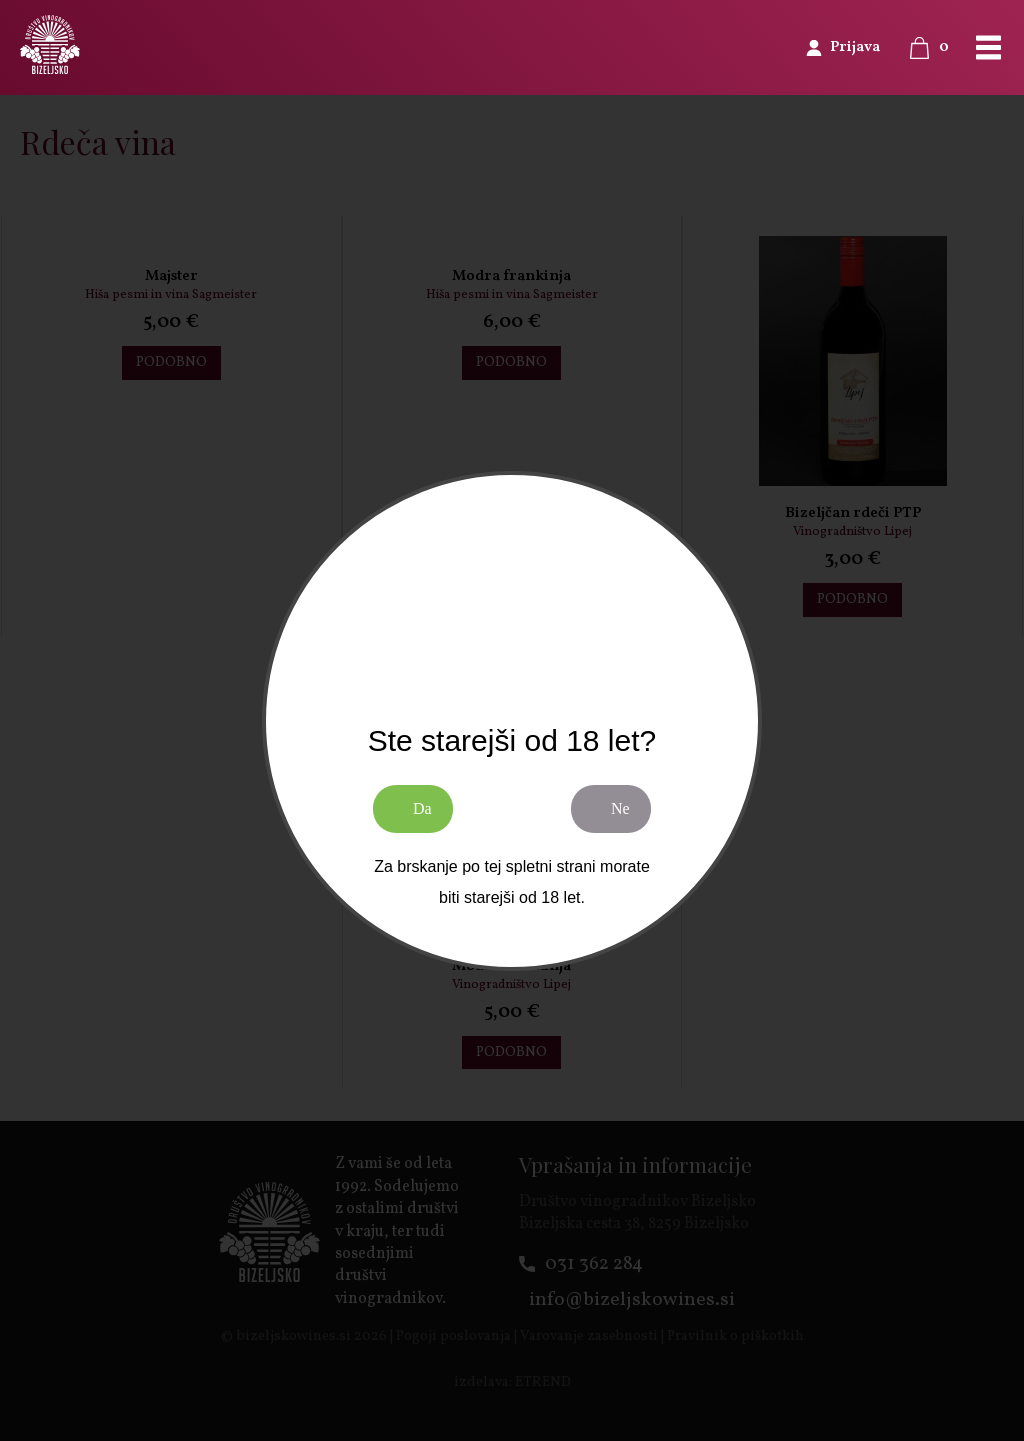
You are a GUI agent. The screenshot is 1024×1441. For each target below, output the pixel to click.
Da (422, 808)
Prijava (855, 47)
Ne (620, 808)
